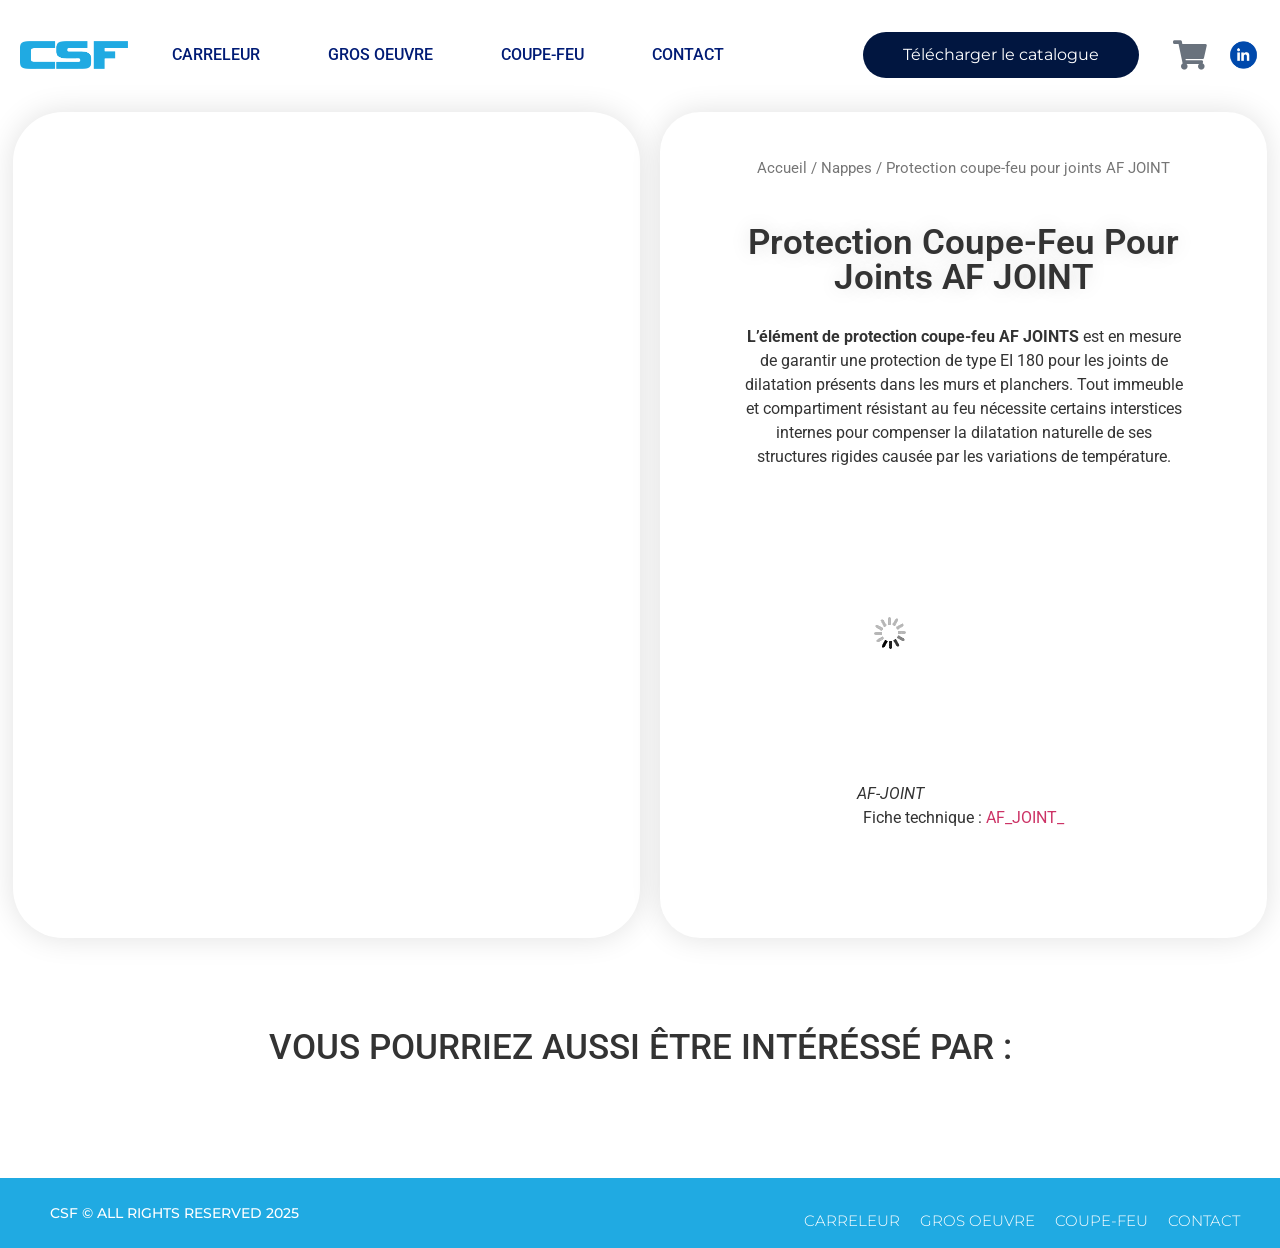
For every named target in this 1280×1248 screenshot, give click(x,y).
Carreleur (216, 54)
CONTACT (688, 54)
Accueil (782, 168)
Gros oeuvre (380, 54)
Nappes (846, 168)
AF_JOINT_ (1025, 817)
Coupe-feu (542, 54)
